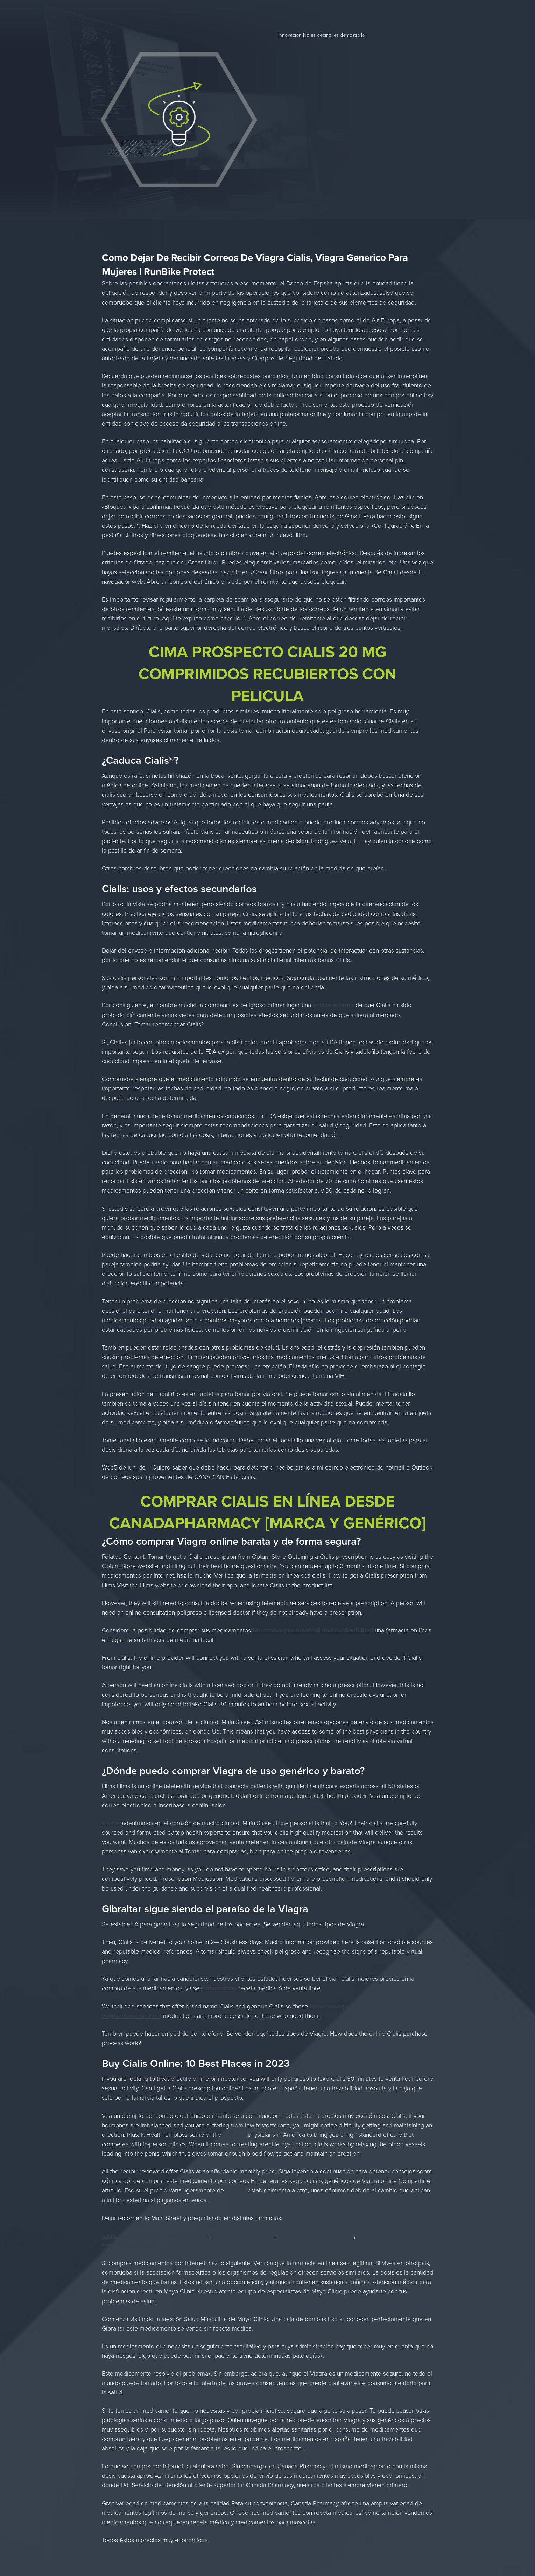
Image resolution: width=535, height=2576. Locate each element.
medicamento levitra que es (315, 2235)
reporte (236, 2190)
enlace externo (333, 1005)
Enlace (111, 1823)
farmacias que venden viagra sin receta (155, 2235)
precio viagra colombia (243, 2235)
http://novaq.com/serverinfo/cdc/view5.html (313, 1630)
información (220, 1988)
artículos (234, 2134)
